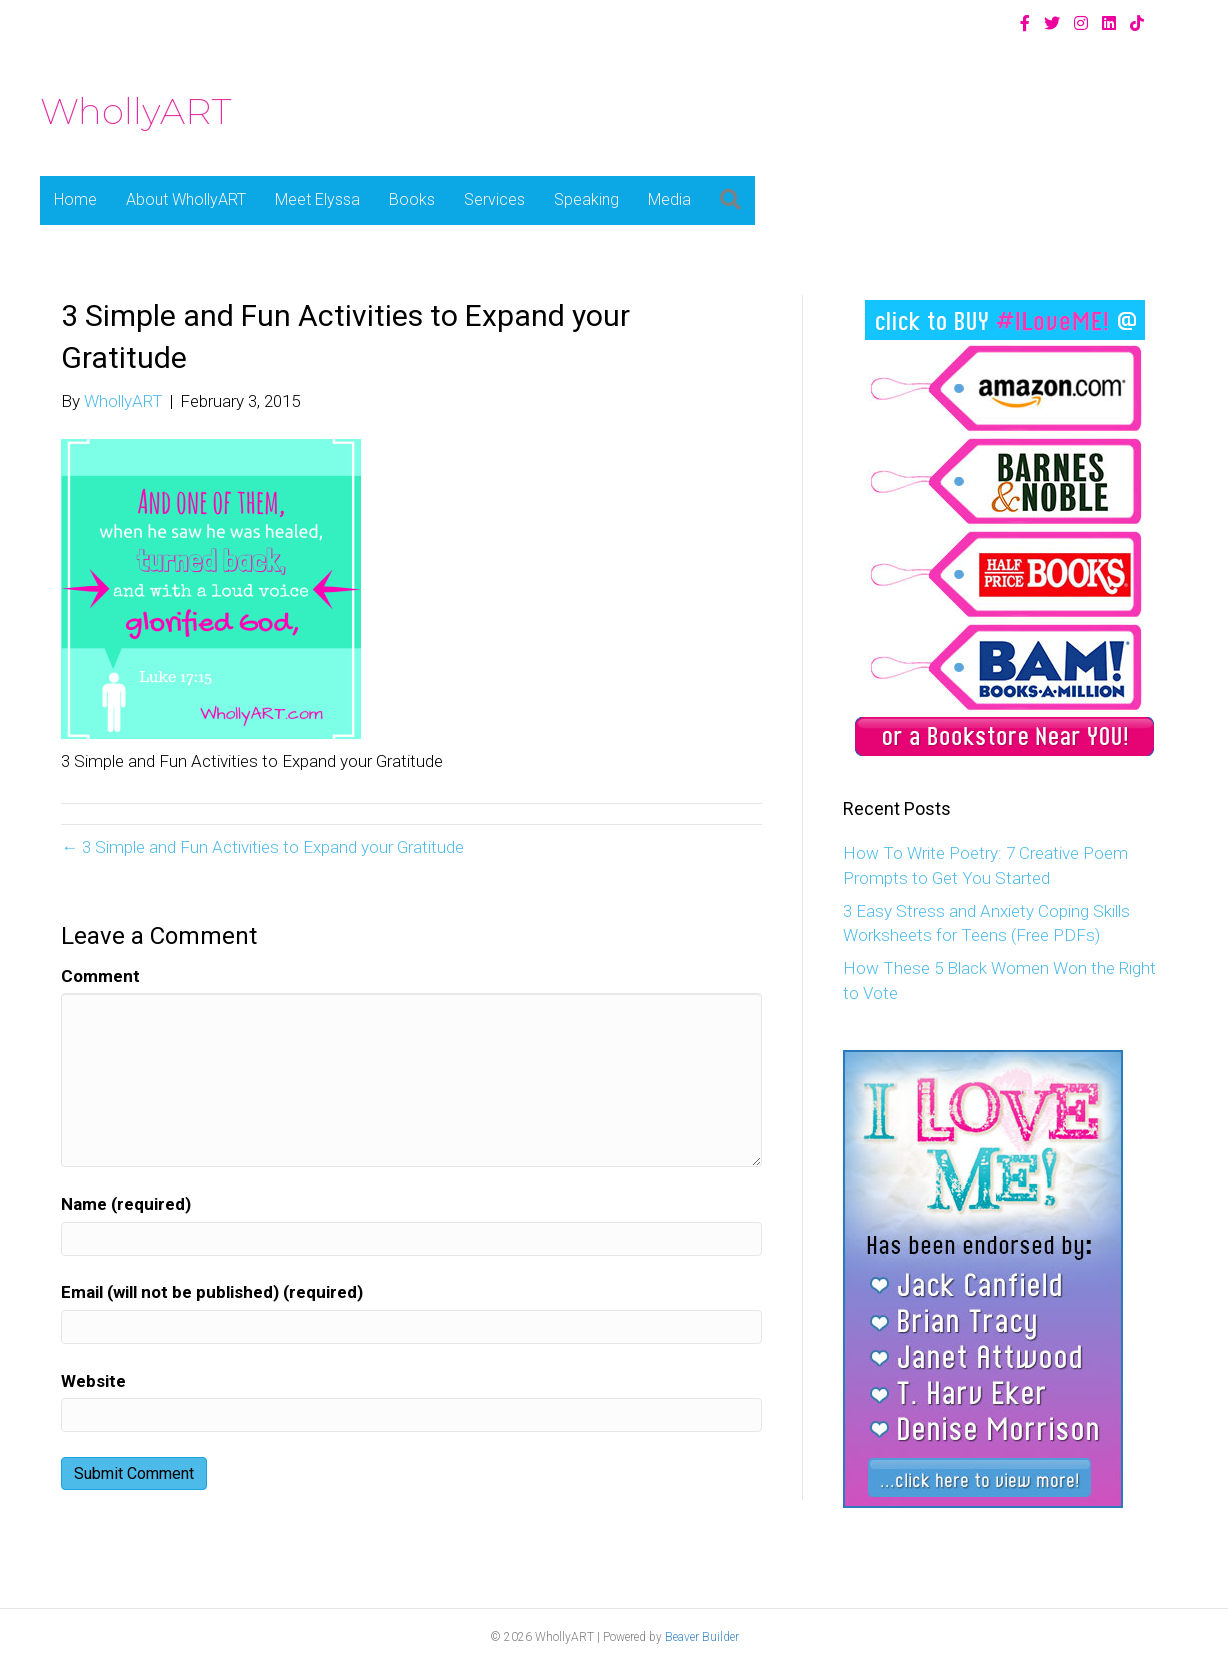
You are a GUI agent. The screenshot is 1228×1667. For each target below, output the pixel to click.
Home (75, 199)
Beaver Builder (702, 1637)
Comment (100, 976)
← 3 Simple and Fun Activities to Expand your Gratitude (262, 847)
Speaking (586, 199)
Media (669, 199)
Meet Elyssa (317, 199)
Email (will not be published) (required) (212, 1292)
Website (93, 1381)
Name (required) (126, 1204)
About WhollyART (186, 199)
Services (494, 199)
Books (412, 199)
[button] (730, 200)
